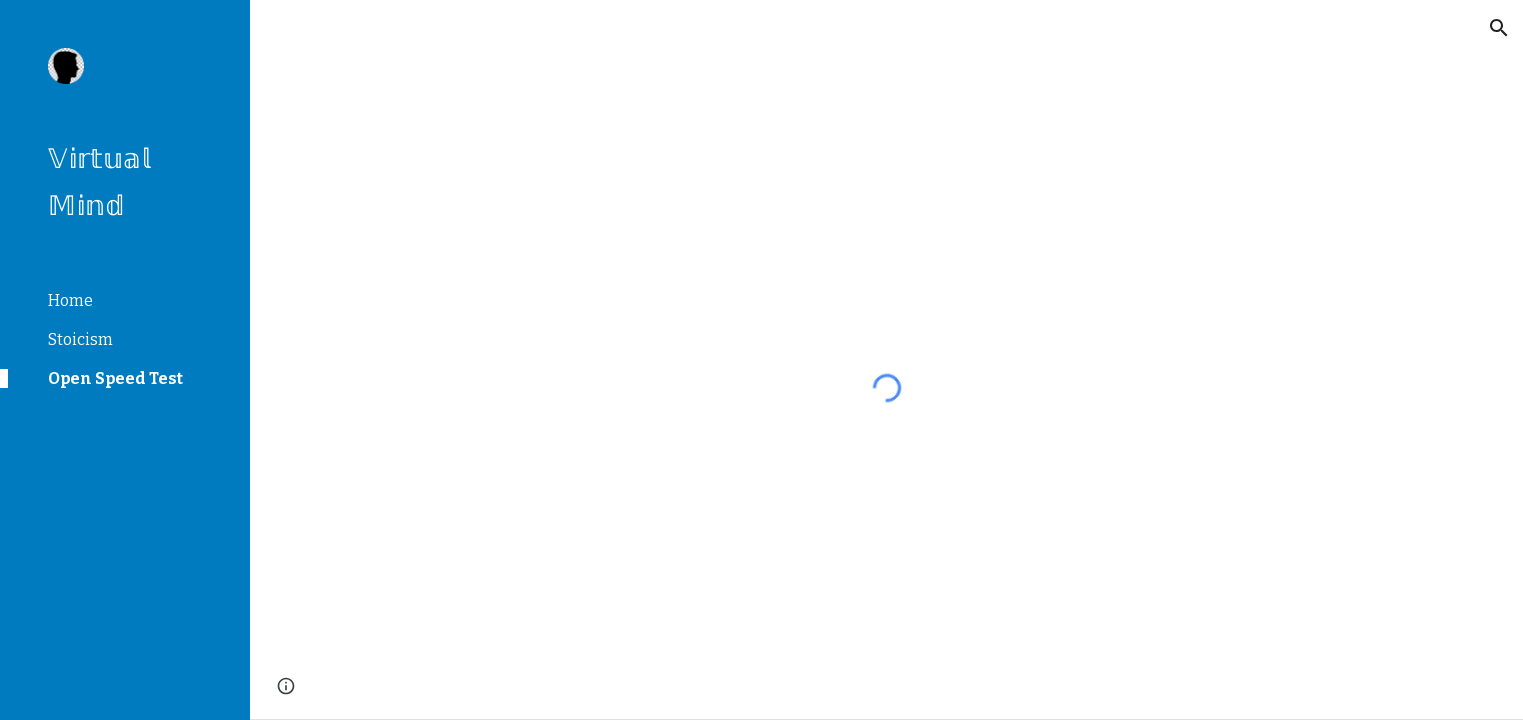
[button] (1499, 28)
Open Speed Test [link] (115, 378)
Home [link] (70, 300)
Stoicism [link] (80, 339)
